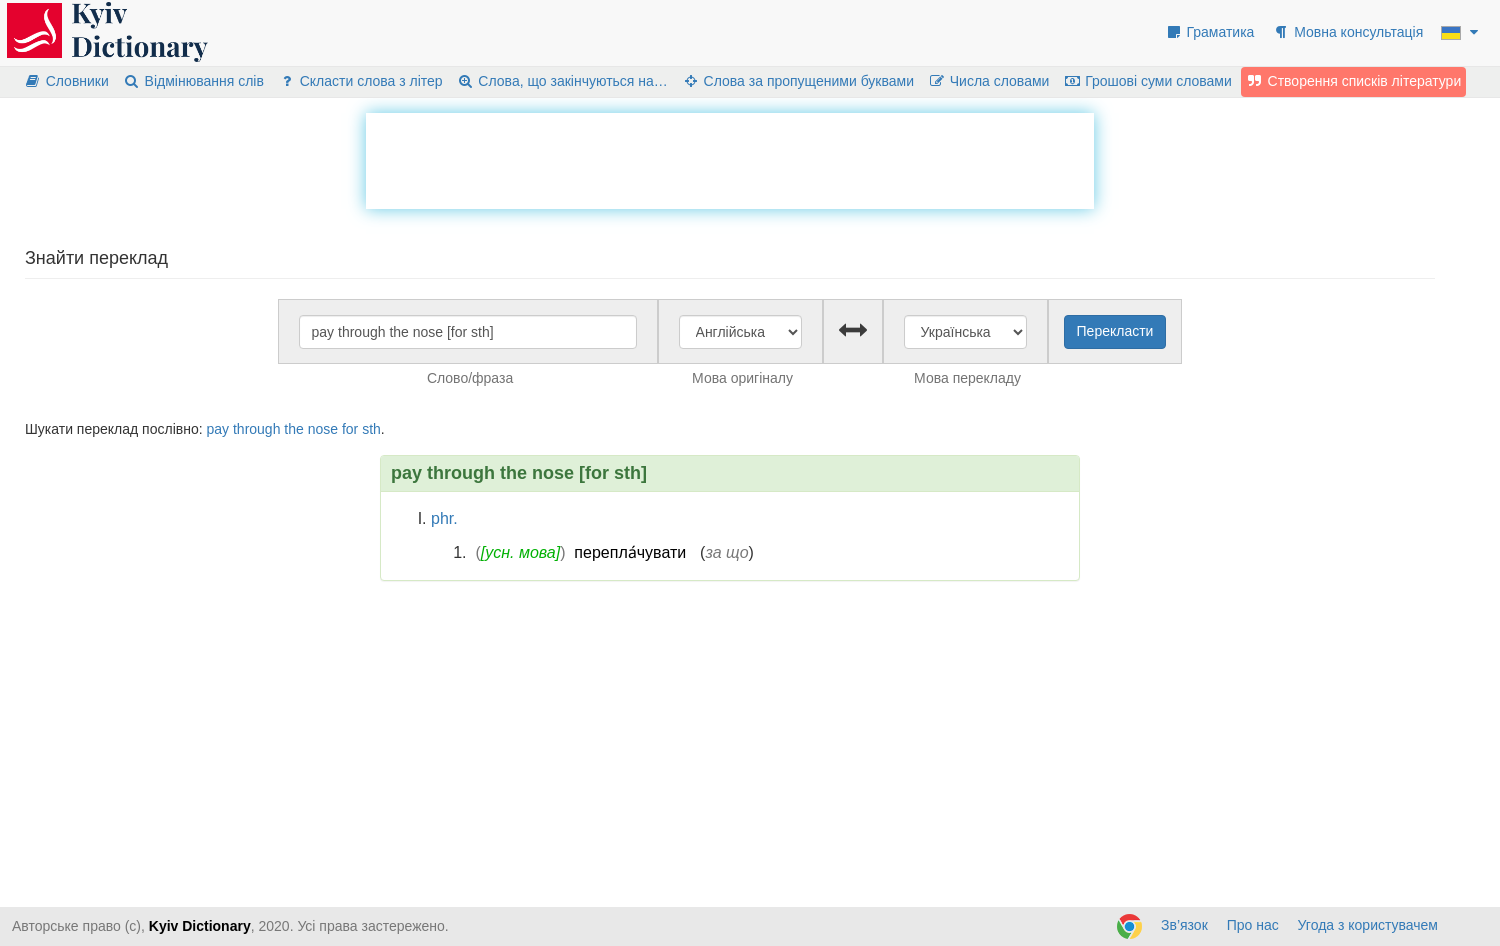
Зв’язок (1184, 925)
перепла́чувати (630, 552)
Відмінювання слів (193, 81)
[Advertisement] (730, 158)
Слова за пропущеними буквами (798, 81)
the (293, 429)
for (350, 429)
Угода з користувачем (1368, 925)
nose (323, 429)
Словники (66, 81)
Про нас (1253, 925)
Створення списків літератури (1354, 81)
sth (371, 429)
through (256, 429)
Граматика (1210, 32)
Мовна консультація (1347, 32)
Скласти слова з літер (360, 81)
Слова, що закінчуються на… (562, 81)
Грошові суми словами (1147, 81)
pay (217, 429)
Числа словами (989, 81)
